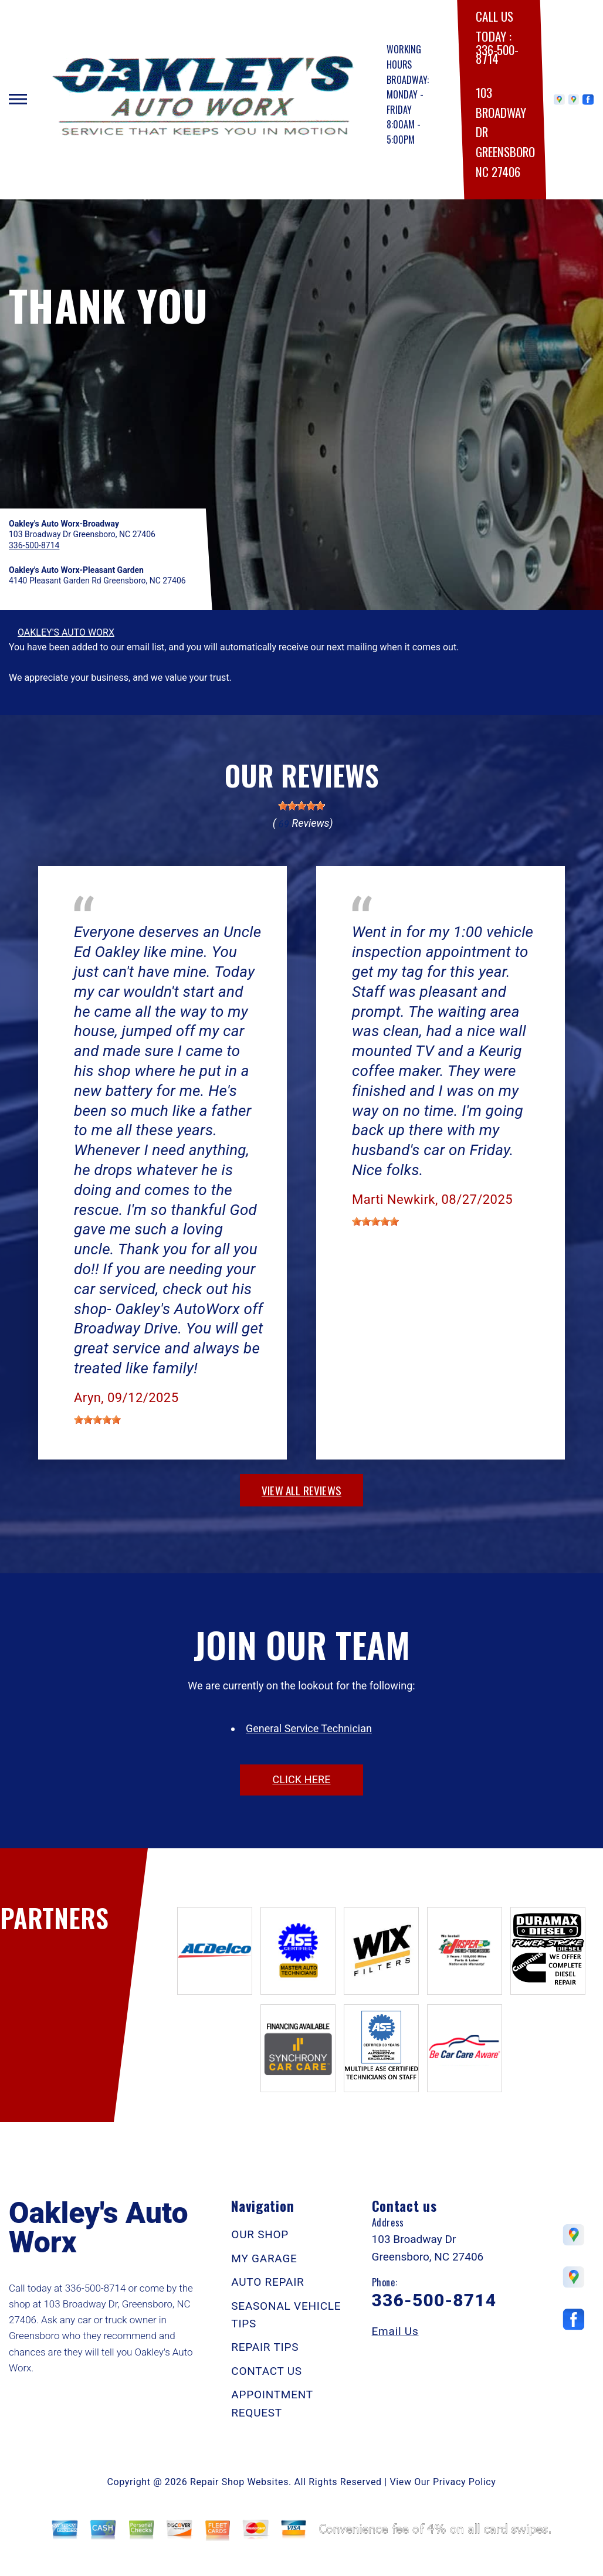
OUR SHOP (260, 2234)
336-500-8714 (497, 54)
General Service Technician (309, 1728)
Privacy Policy (464, 2481)
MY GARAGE (264, 2258)
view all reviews (301, 1490)
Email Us (395, 2331)
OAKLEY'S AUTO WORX (66, 632)
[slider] (301, 805)
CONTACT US (266, 2371)
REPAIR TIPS (265, 2347)
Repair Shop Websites (239, 2481)
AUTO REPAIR (267, 2282)
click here (301, 1779)
